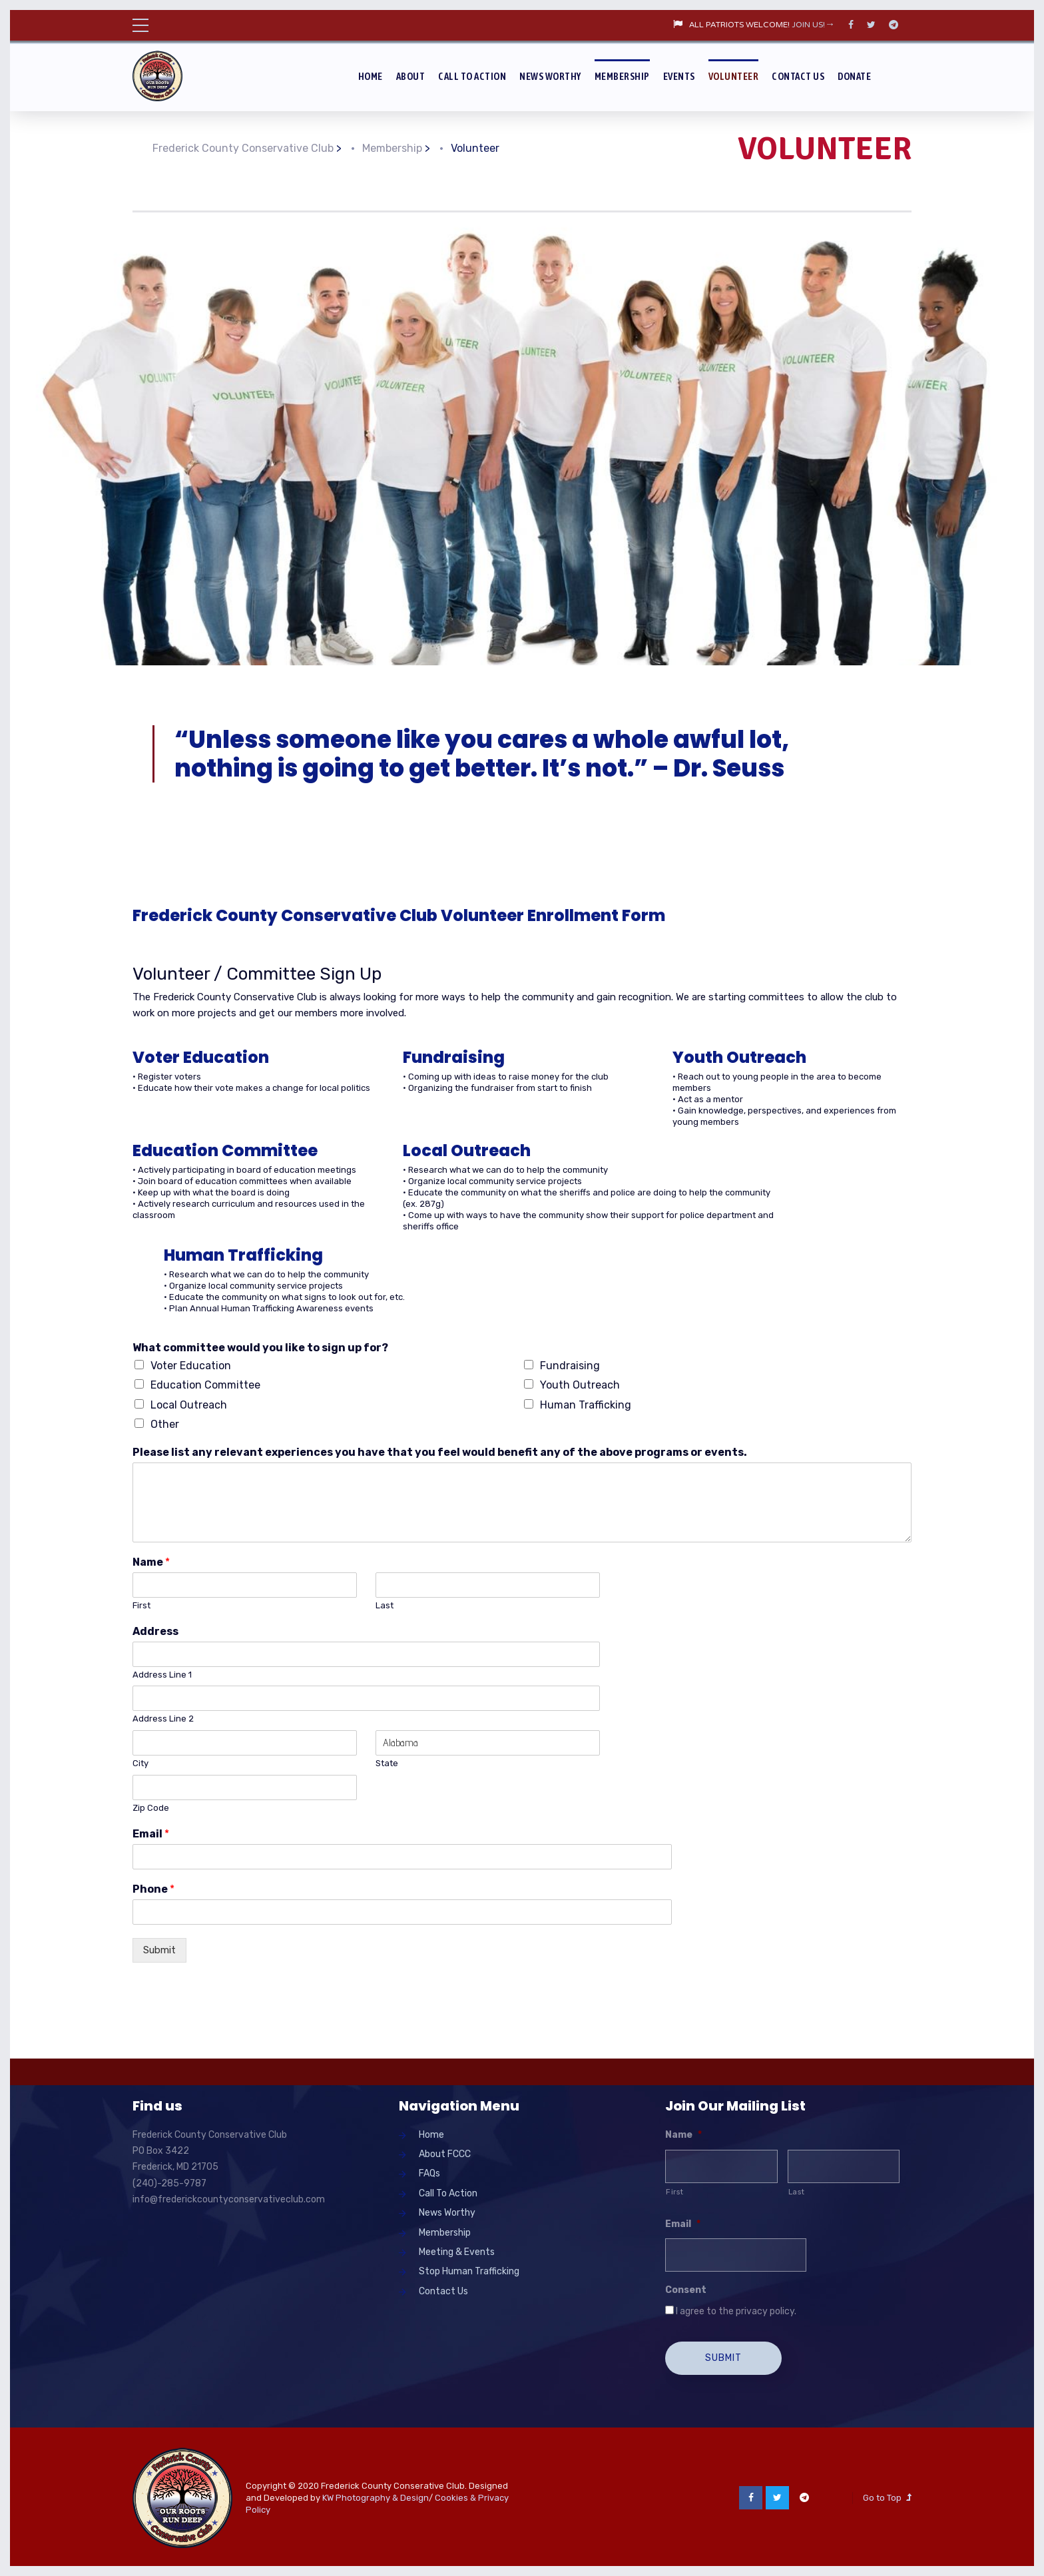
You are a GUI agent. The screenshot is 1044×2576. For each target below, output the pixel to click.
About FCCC (445, 2154)
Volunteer (733, 76)
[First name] (721, 2166)
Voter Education (190, 1365)
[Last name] (844, 2166)
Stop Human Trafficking (469, 2271)
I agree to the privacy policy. (736, 2311)
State (387, 1763)
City (140, 1763)
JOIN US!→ (813, 25)
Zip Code (150, 1808)
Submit (159, 1950)
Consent (685, 2290)
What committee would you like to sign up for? (260, 1347)
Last (384, 1605)
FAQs (429, 2173)
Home (370, 76)
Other (164, 1424)
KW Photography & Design (375, 2495)
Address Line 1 (162, 1675)
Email (150, 1833)
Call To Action (472, 76)
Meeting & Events (457, 2252)
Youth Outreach (580, 1385)
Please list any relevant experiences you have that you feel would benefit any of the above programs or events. (439, 1452)
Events (679, 76)
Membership (622, 76)
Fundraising (570, 1365)
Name (151, 1562)
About (410, 76)
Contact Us (798, 76)
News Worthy (550, 76)
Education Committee (205, 1385)
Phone (153, 1889)
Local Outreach (188, 1405)
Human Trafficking (585, 1405)
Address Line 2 (163, 1719)
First (141, 1605)
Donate (854, 76)
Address (155, 1631)
